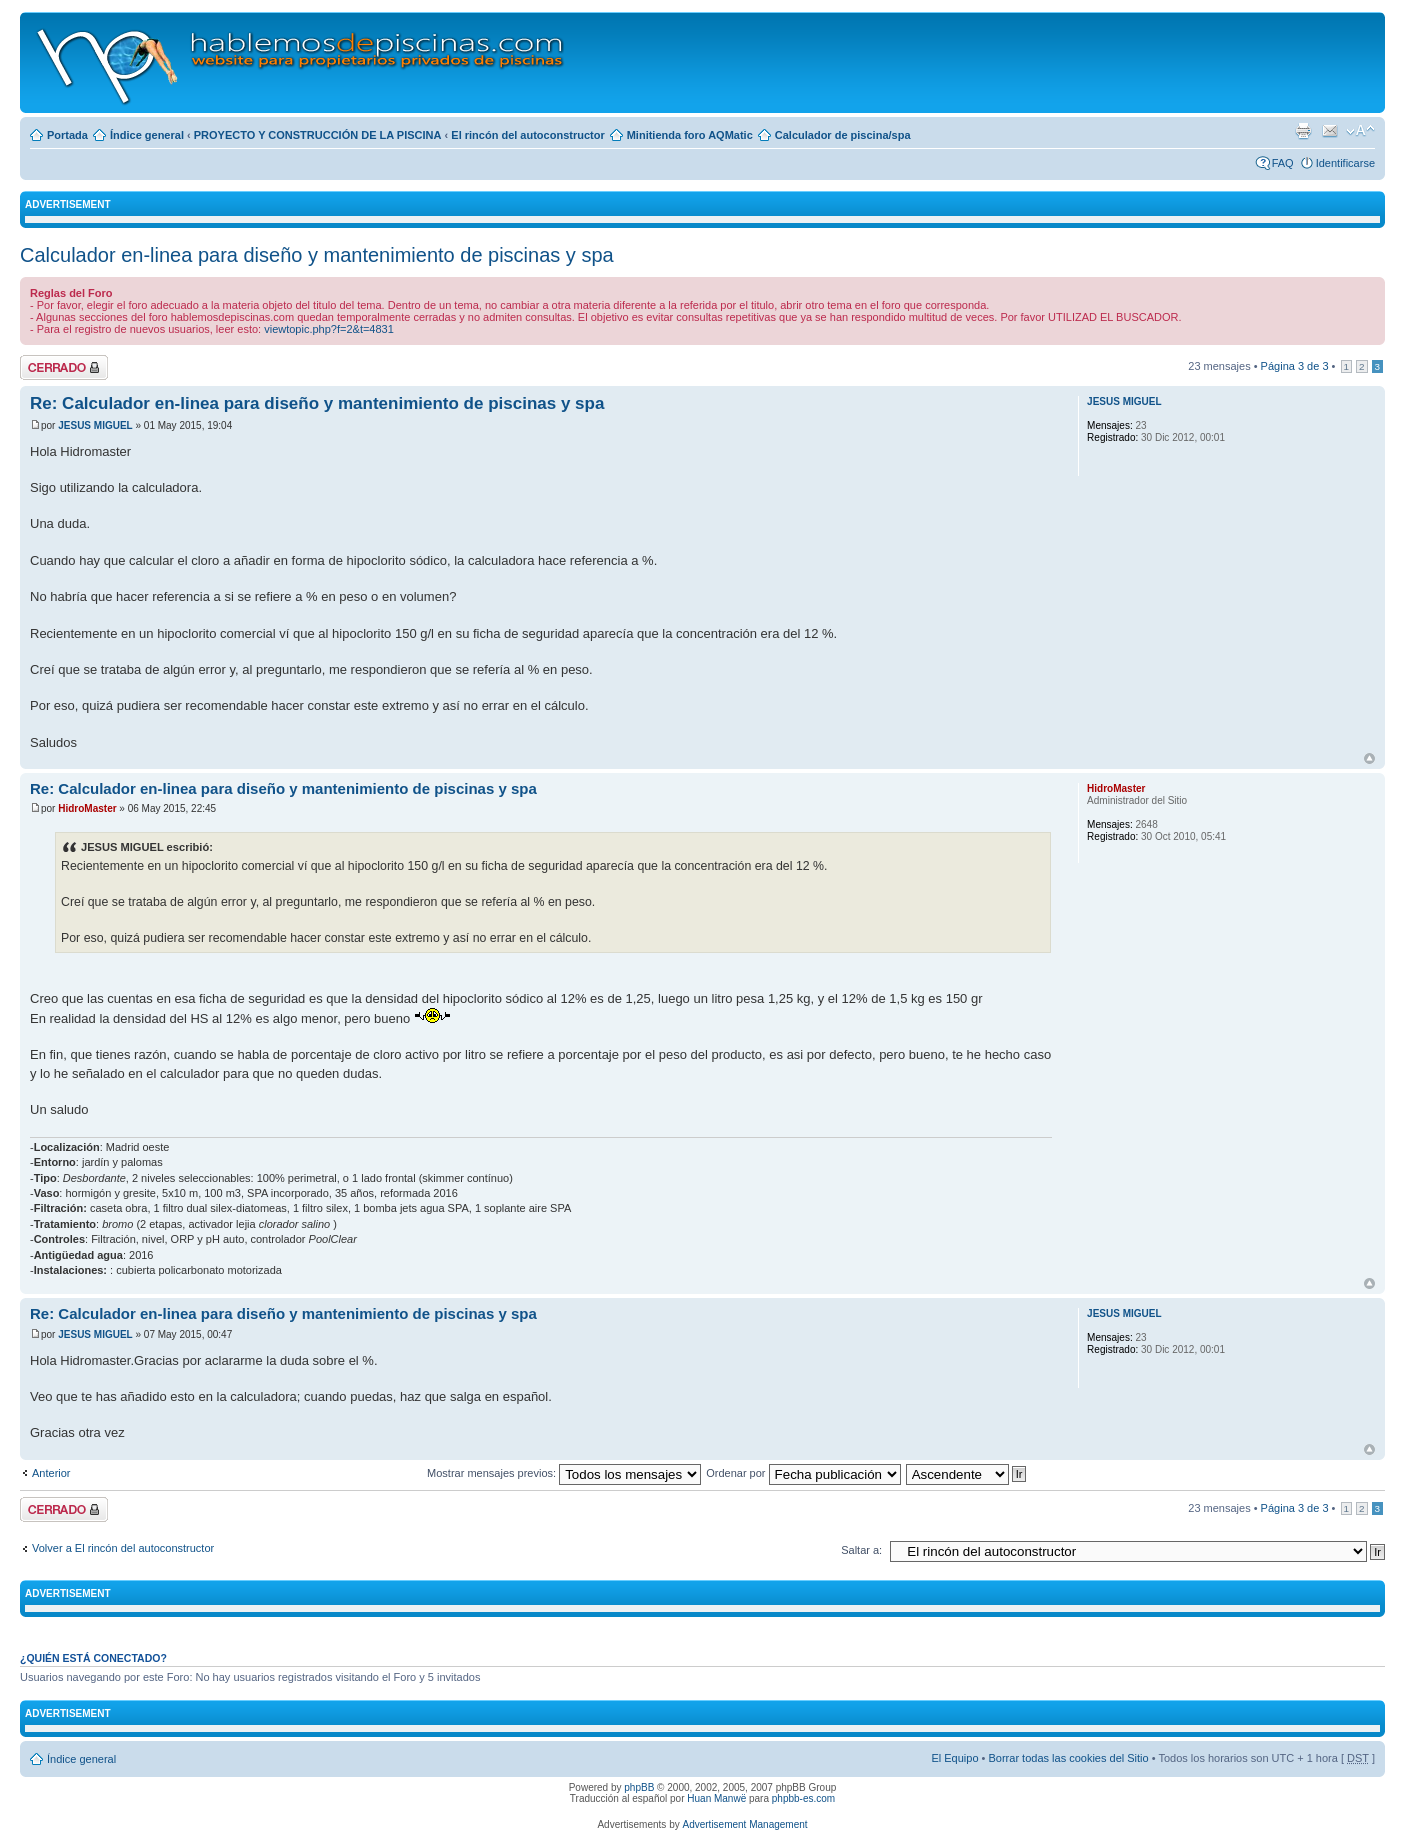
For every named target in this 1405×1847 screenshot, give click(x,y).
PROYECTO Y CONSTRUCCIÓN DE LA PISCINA (318, 135)
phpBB (639, 1787)
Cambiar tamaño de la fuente (1360, 131)
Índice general (147, 135)
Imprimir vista (1303, 131)
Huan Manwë (716, 1798)
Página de (1295, 366)
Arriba (1369, 758)
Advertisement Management (744, 1824)
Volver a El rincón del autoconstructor (123, 1548)
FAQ (1283, 163)
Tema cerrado (64, 367)
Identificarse (1345, 163)
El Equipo (954, 1758)
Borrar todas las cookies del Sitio (1068, 1758)
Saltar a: (861, 1550)
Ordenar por (803, 1473)
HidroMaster (87, 808)
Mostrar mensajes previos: (564, 1473)
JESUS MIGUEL (95, 425)
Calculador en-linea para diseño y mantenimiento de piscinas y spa (317, 255)
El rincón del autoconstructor (527, 135)
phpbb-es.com (803, 1798)
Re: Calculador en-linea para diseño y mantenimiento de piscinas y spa (317, 403)
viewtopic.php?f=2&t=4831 (329, 329)
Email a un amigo (1330, 131)
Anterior (51, 1473)
